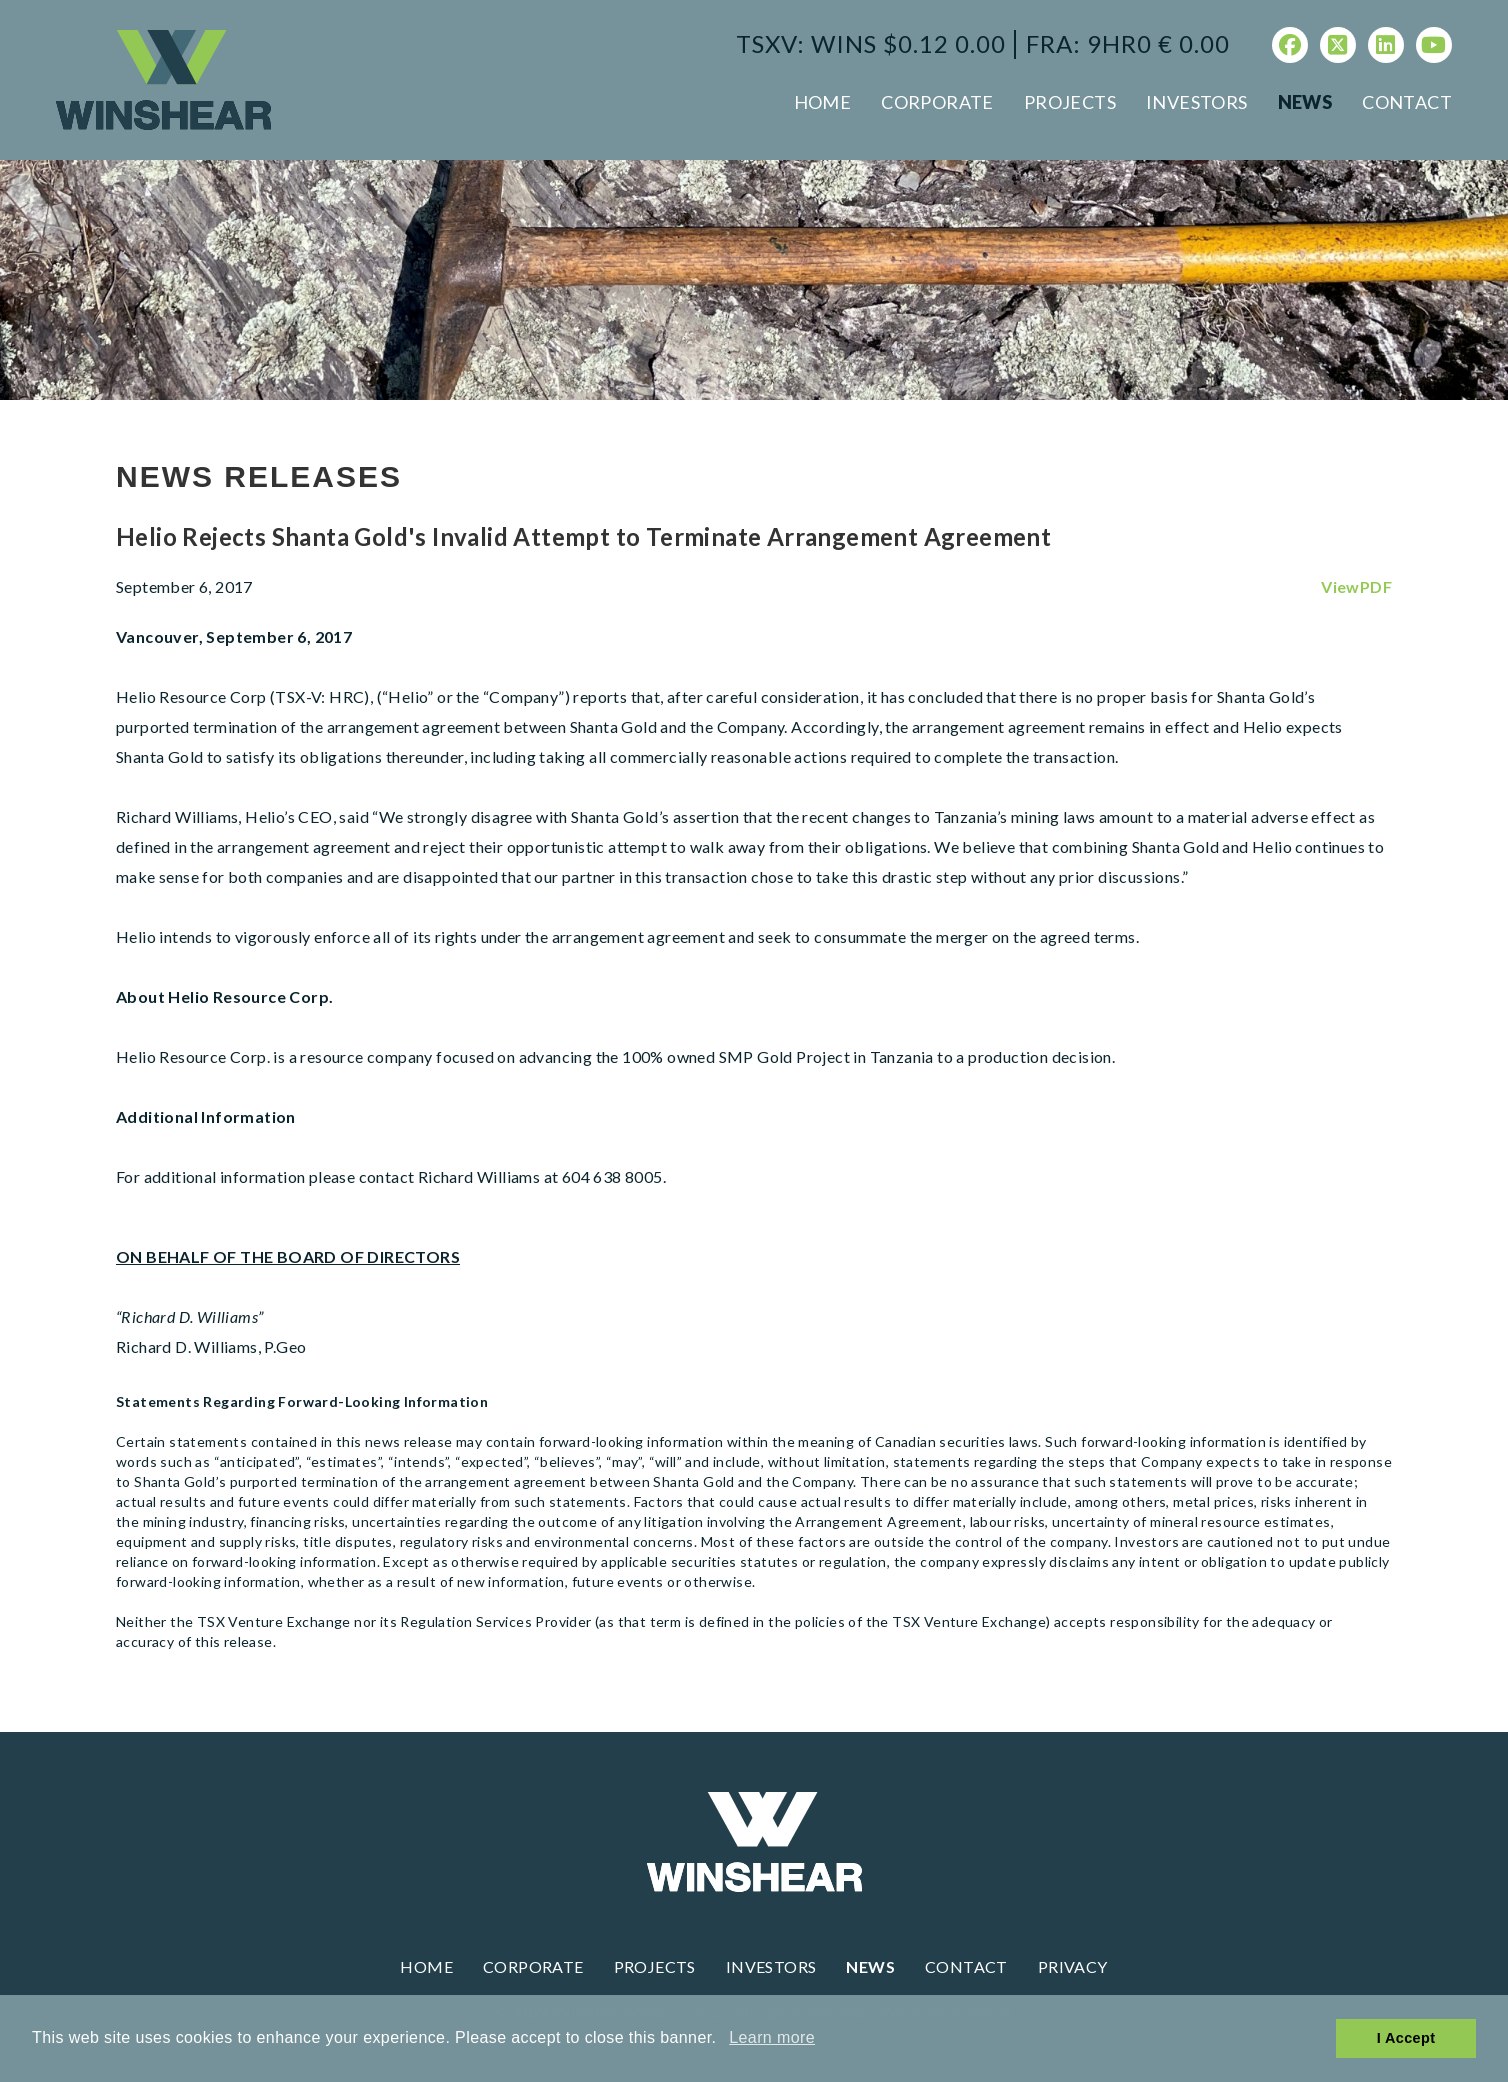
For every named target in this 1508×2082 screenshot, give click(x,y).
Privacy (1073, 1966)
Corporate (937, 102)
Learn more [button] (772, 2037)
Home (823, 102)
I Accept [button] (1406, 2038)
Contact (1407, 102)
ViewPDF (1356, 586)
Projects (1070, 102)
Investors (1197, 102)
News (1305, 102)
